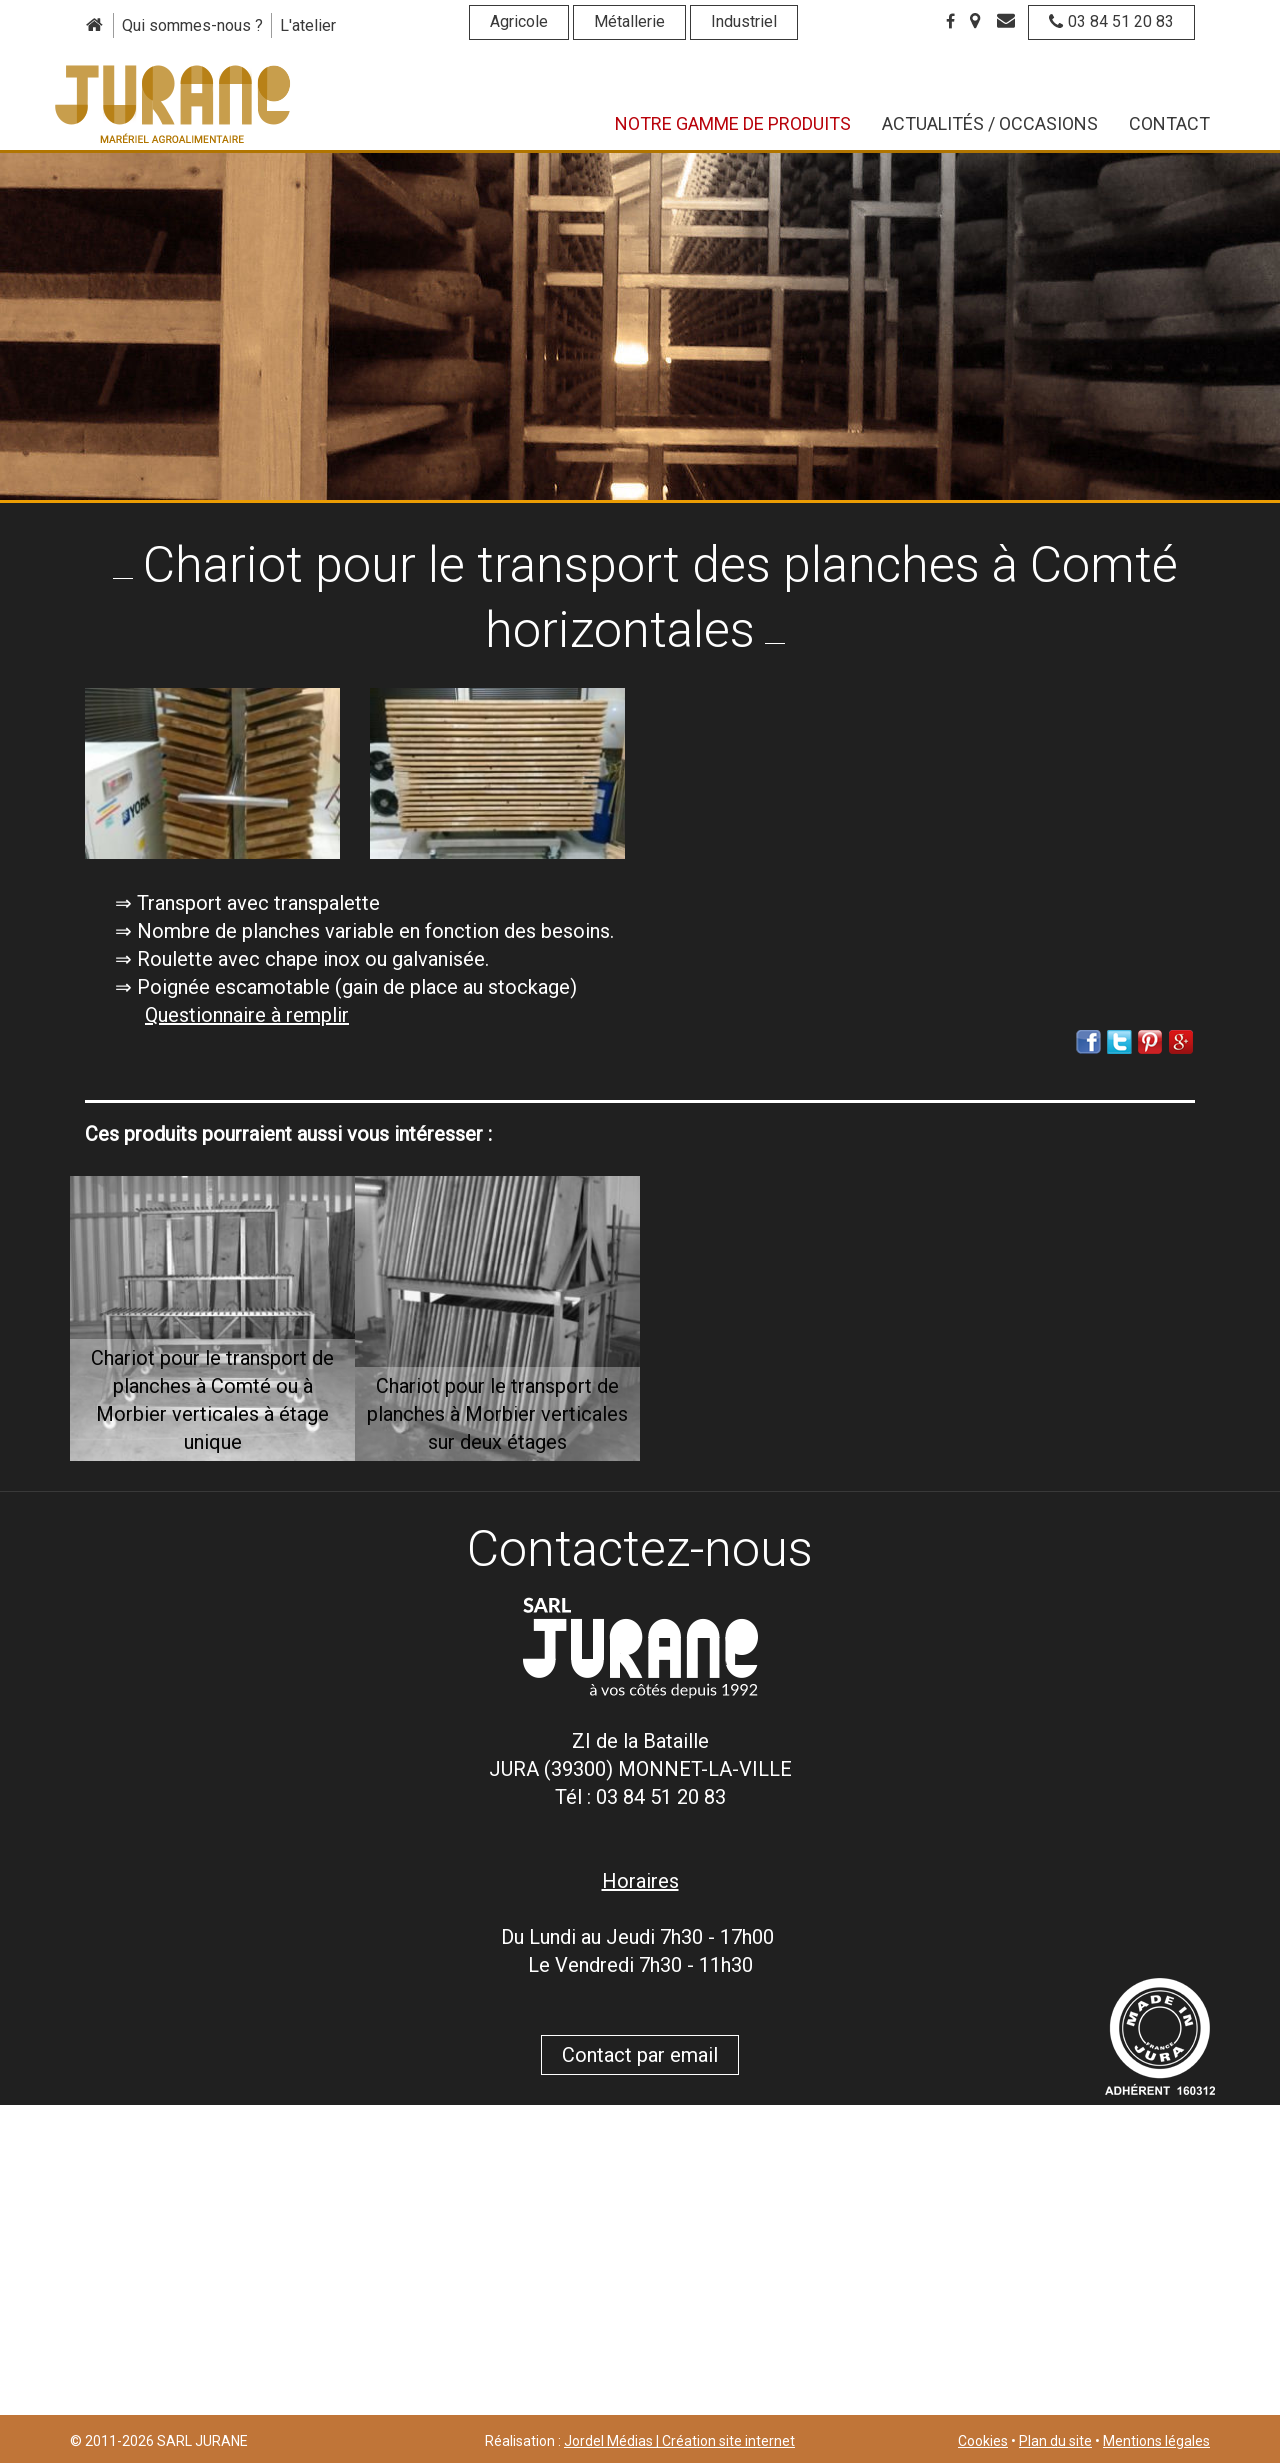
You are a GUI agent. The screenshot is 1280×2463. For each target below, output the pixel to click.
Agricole (519, 21)
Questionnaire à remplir (247, 1015)
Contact (1169, 123)
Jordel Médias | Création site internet (679, 2441)
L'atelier (308, 25)
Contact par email (640, 2055)
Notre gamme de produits (733, 123)
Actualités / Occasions (990, 123)
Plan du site (1055, 2441)
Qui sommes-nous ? (192, 25)
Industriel (744, 21)
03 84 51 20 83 (1111, 21)
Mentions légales (1156, 2441)
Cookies (983, 2441)
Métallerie (629, 21)
